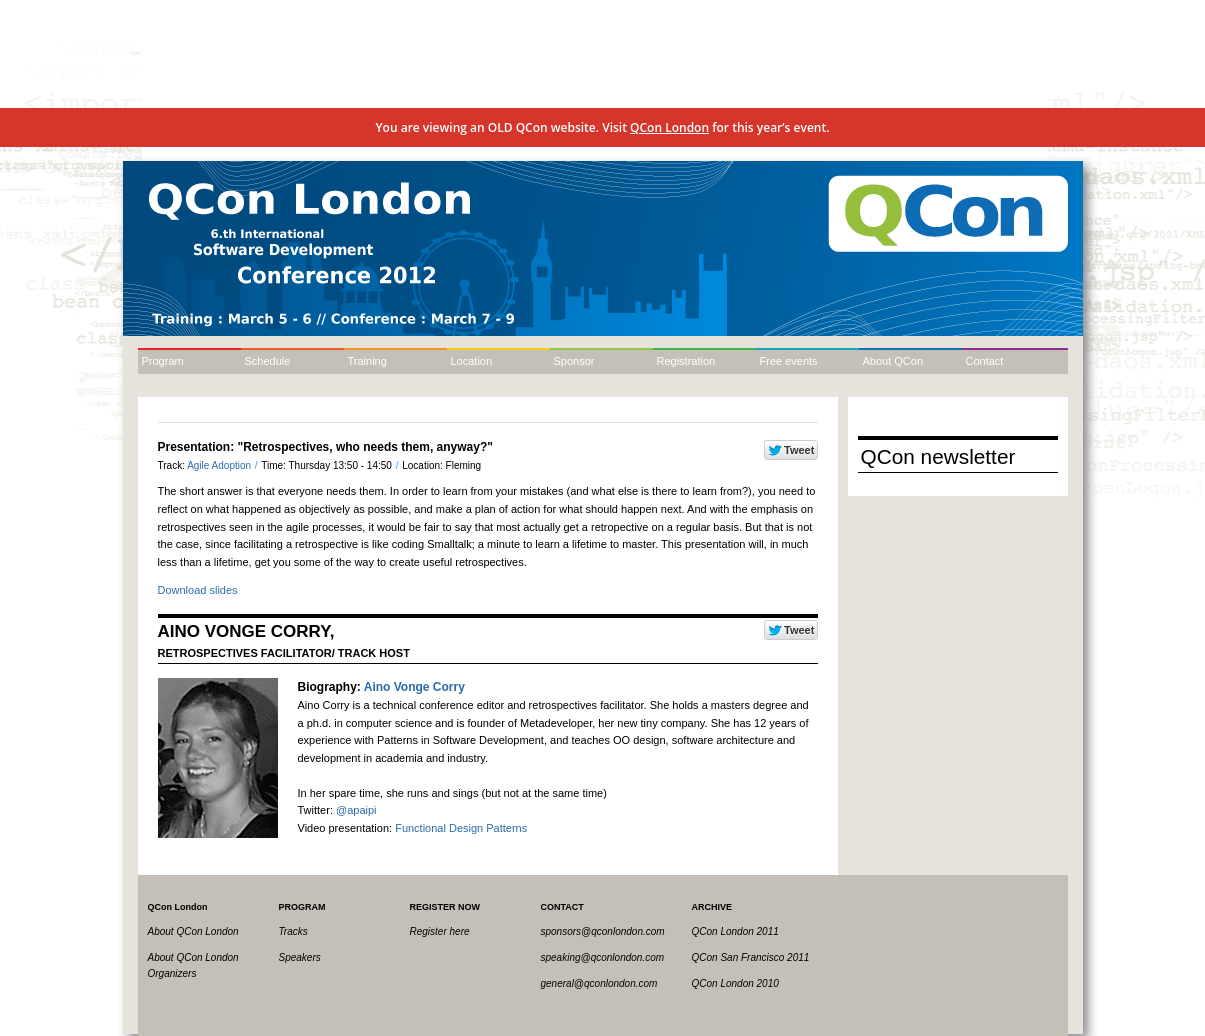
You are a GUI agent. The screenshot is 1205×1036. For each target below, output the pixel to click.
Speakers (300, 957)
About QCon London (193, 931)
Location (472, 361)
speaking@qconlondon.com (603, 957)
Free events (789, 361)
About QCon (893, 361)
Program (163, 361)
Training (367, 361)
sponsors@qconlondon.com (603, 931)
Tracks (293, 931)
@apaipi (356, 810)
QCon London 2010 (735, 983)
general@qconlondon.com (599, 983)
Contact (985, 361)
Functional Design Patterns (461, 828)
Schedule (268, 361)
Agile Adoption (220, 465)
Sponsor (574, 361)
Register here (440, 931)
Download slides (198, 590)
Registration (686, 361)
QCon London (669, 127)
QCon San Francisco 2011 (751, 957)
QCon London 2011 (735, 931)
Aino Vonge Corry (414, 687)
